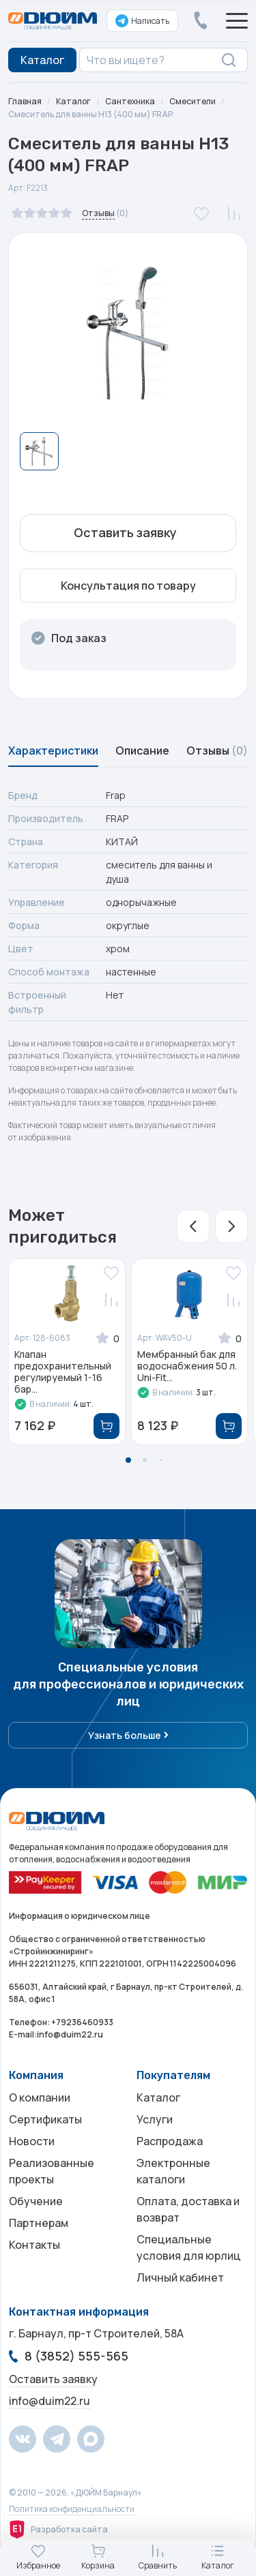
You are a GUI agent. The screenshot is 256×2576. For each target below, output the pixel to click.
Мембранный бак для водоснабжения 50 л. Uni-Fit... (187, 1366)
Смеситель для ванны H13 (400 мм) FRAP (90, 114)
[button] (193, 1226)
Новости (32, 2141)
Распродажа (170, 2141)
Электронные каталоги (173, 2171)
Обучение (36, 2201)
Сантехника (130, 101)
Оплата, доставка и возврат (188, 2209)
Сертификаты (45, 2119)
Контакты (34, 2244)
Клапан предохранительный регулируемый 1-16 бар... (62, 1372)
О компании (39, 2097)
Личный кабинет (180, 2277)
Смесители (192, 101)
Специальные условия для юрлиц (189, 2247)
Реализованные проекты (51, 2171)
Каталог (73, 101)
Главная (25, 101)
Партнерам (38, 2222)
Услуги (155, 2119)
